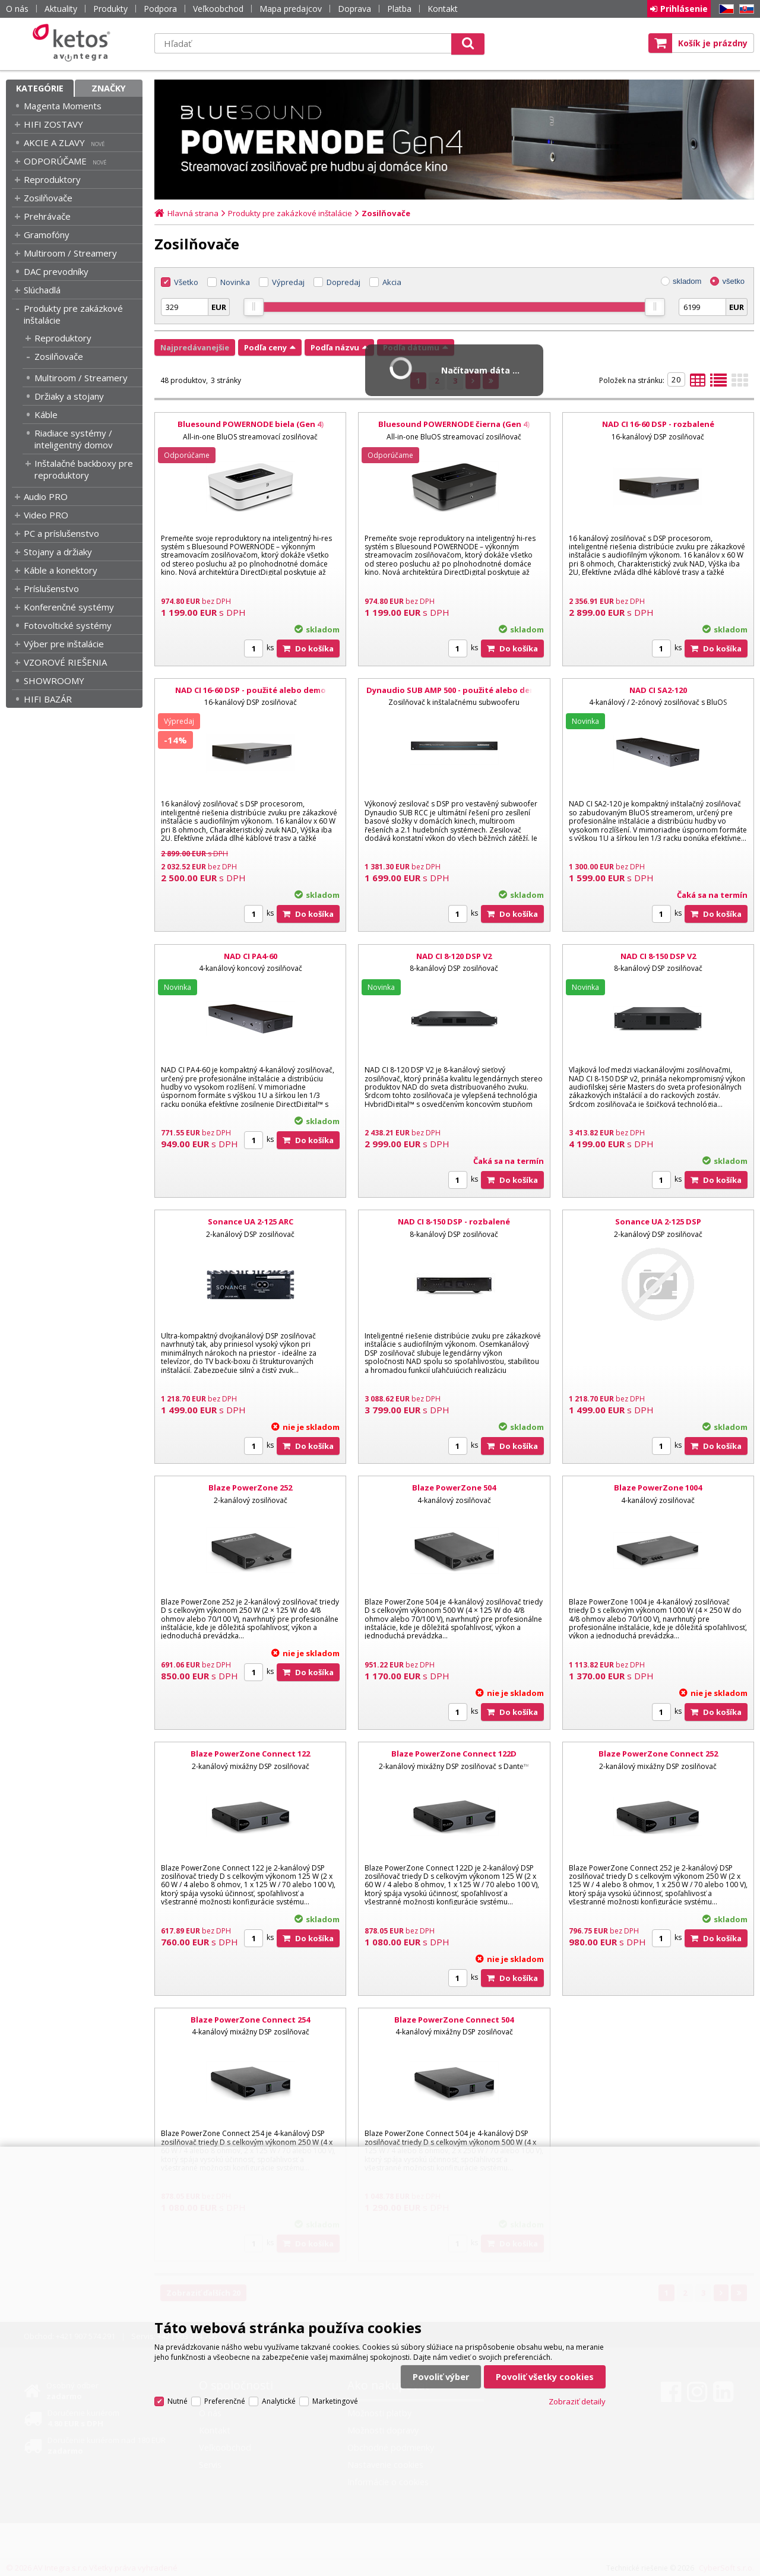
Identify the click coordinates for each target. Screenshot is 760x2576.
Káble (46, 414)
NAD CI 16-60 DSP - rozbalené (658, 424)
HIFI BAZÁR (48, 699)
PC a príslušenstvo (61, 533)
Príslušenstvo (51, 588)
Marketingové (335, 2401)
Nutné (177, 2401)
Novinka (235, 282)
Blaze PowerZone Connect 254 (250, 2019)
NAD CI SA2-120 (658, 690)
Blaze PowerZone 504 (454, 1487)
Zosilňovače (48, 198)
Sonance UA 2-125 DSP (658, 1221)
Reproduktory (52, 179)
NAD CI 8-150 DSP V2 (658, 956)
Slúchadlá (42, 290)
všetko (733, 281)
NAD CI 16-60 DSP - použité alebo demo (250, 690)
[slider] (253, 307)
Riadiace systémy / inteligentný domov (73, 439)
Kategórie (40, 88)
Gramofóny (46, 234)
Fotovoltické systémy (68, 625)
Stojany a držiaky (58, 552)
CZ (724, 9)
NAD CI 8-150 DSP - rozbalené (454, 1221)
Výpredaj (288, 282)
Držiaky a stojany (69, 396)
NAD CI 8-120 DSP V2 (454, 956)
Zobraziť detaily (577, 2401)
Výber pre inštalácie (64, 644)
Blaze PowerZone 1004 (658, 1487)
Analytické (279, 2401)
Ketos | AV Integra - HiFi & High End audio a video (74, 43)
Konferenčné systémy (69, 607)
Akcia (391, 282)
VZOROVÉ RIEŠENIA (65, 662)
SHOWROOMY (54, 680)
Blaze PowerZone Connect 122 (250, 1753)
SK (744, 9)
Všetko (186, 282)
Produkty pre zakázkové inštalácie (73, 314)
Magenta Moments (63, 106)
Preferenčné (224, 2401)
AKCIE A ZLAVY (54, 142)
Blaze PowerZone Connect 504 (454, 2019)
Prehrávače (47, 216)
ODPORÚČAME (55, 161)
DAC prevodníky (56, 271)
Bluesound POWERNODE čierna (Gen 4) (454, 424)
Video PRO (46, 515)
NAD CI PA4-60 (250, 956)
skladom (687, 281)
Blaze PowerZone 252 (250, 1487)
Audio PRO (46, 496)
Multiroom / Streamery (70, 253)
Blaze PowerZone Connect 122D (454, 1753)
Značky (108, 88)
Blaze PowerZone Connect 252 (658, 1753)
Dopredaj (343, 282)
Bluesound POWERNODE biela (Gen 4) (251, 424)
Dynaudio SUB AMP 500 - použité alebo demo (454, 690)
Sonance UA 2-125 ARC (250, 1221)
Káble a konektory (60, 570)
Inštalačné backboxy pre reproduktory (83, 469)
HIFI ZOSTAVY (53, 124)
